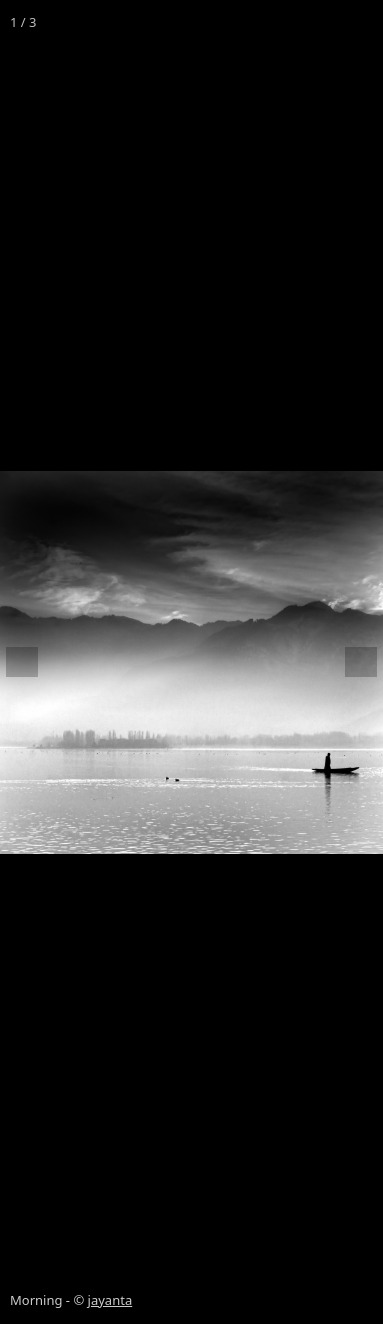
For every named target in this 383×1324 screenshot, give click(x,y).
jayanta (110, 1300)
